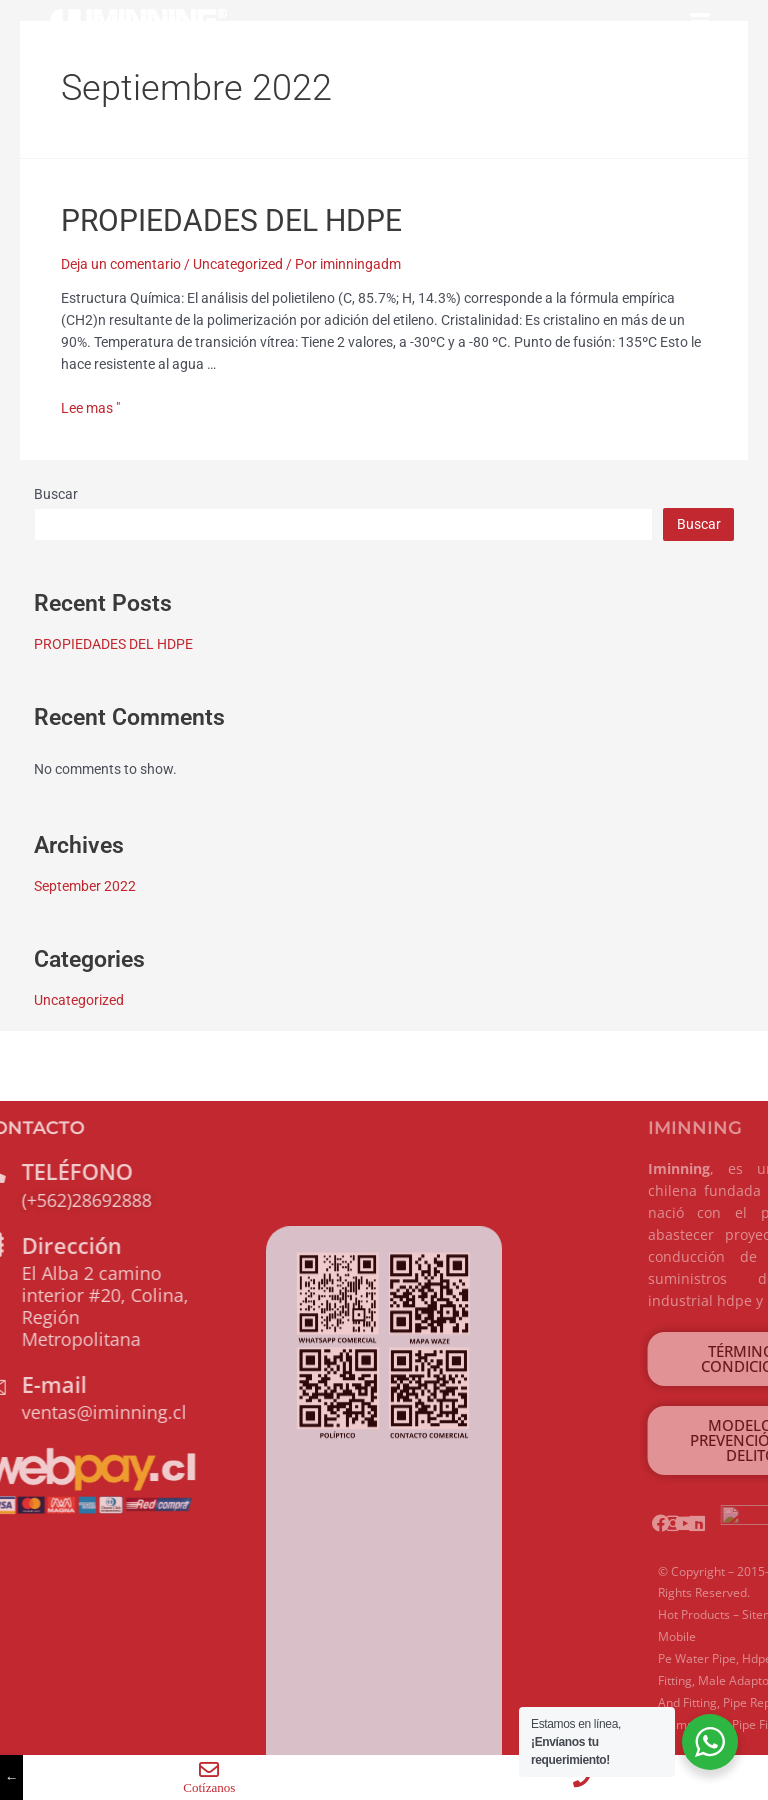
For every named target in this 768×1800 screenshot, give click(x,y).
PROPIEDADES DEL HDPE (231, 220)
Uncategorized (238, 264)
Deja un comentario (121, 264)
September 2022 (85, 886)
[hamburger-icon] (699, 23)
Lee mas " (90, 408)
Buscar (56, 494)
